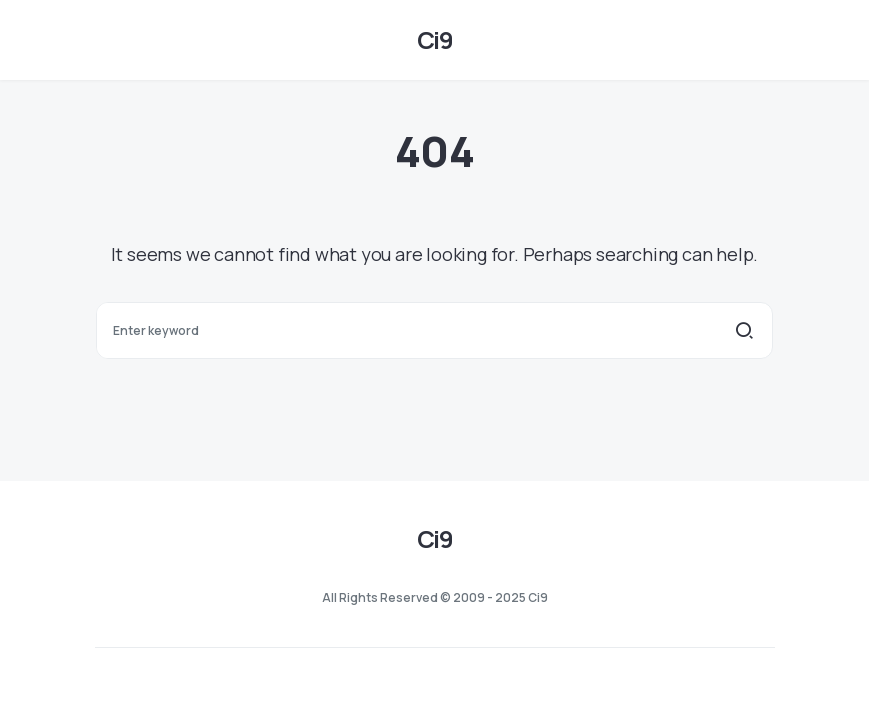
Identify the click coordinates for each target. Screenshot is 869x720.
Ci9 (434, 39)
